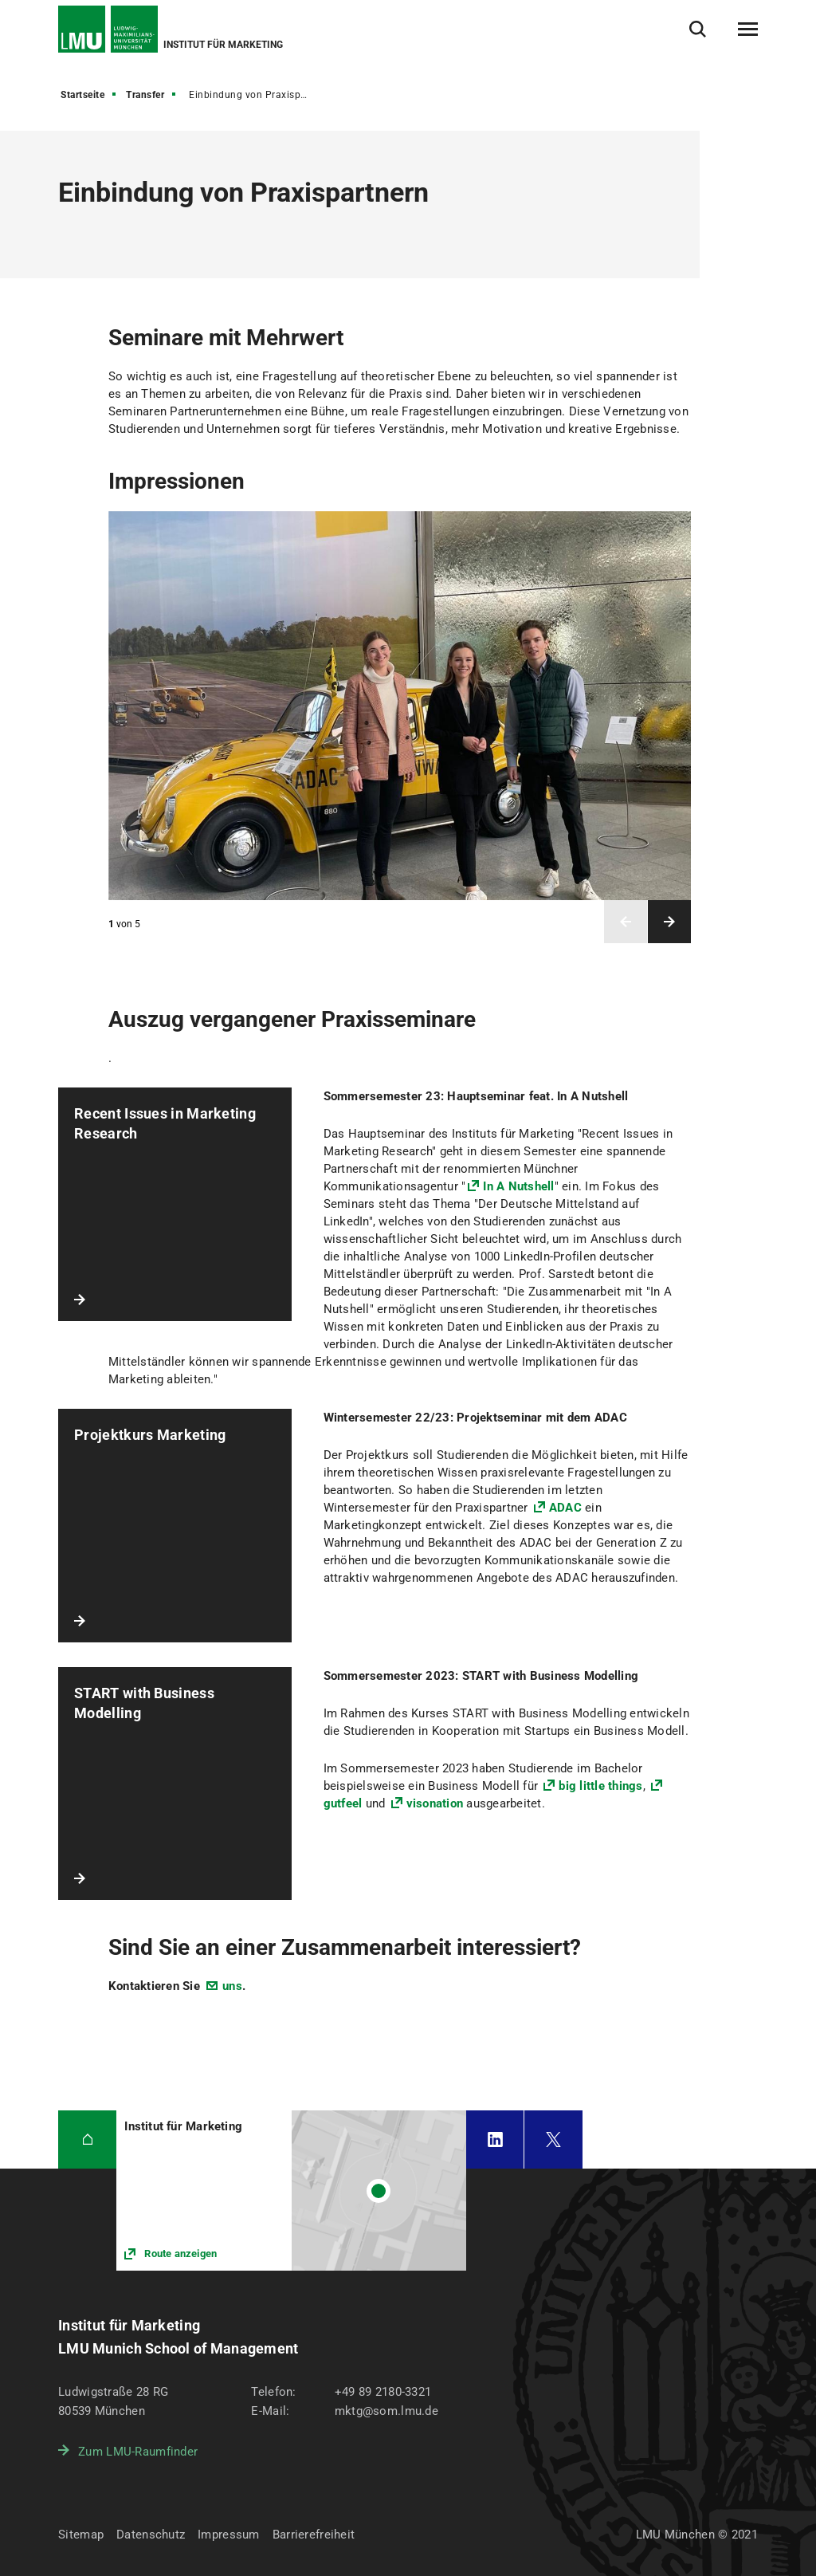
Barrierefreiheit (314, 2534)
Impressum (229, 2534)
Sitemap (81, 2534)
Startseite (82, 94)
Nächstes (669, 921)
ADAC (565, 1507)
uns (232, 1986)
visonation (435, 1803)
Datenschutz (150, 2534)
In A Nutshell (518, 1186)
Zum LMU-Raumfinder (138, 2451)
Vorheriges (625, 921)
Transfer (145, 94)
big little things (600, 1786)
